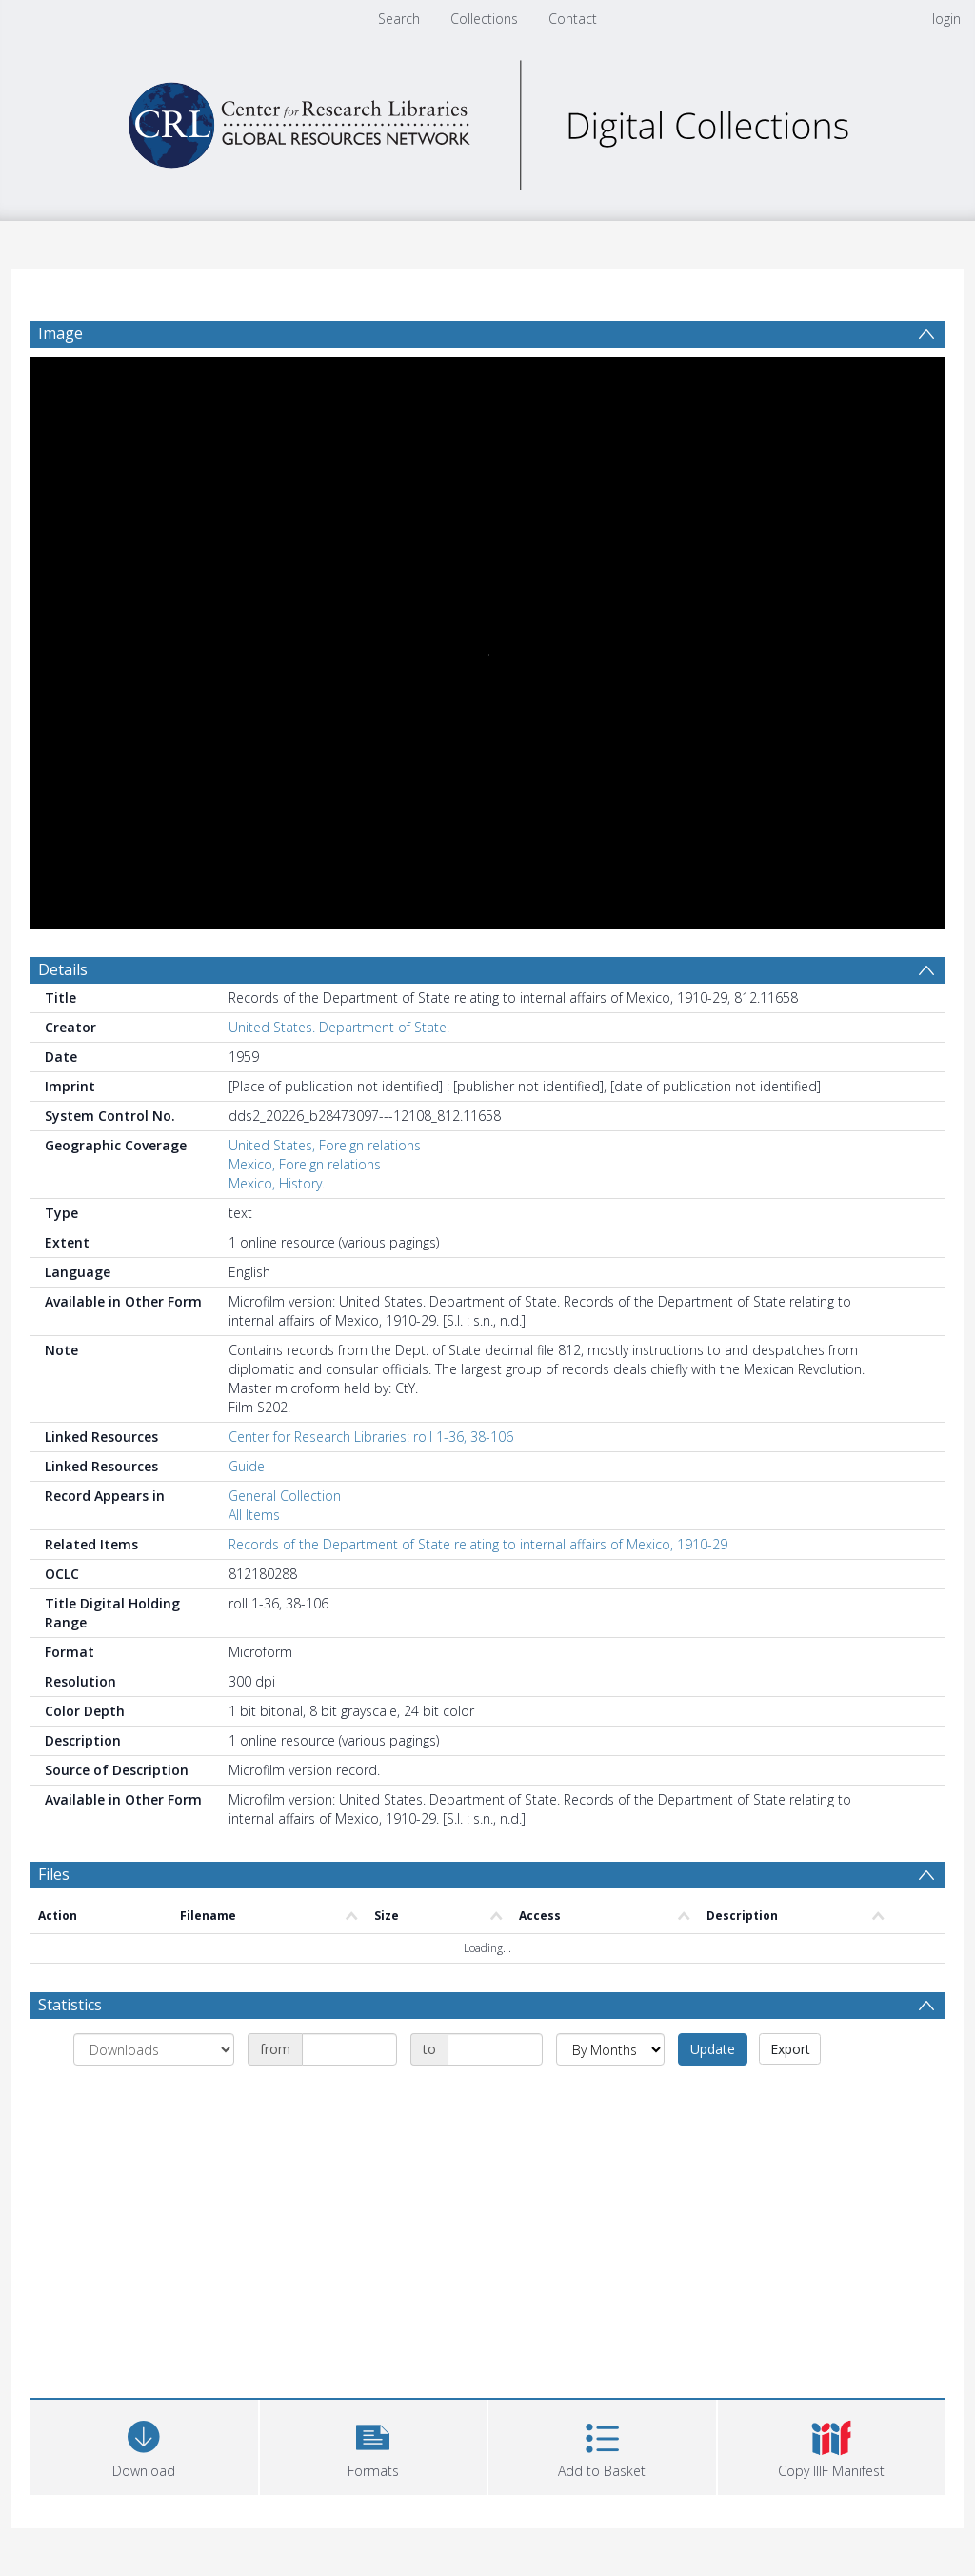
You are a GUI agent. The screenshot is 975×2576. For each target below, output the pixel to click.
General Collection (285, 1496)
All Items (254, 1515)
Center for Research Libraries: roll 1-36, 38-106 (371, 1437)
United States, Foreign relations (325, 1145)
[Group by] (153, 2049)
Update (712, 2049)
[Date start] (349, 2049)
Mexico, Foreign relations (305, 1164)
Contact (572, 19)
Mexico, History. (277, 1183)
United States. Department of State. (339, 1027)
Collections (484, 19)
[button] (374, 2445)
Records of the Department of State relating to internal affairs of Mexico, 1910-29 (478, 1544)
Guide (247, 1466)
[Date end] (495, 2049)
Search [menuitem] (399, 19)
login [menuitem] (946, 19)
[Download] (144, 2445)
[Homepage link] (487, 120)
